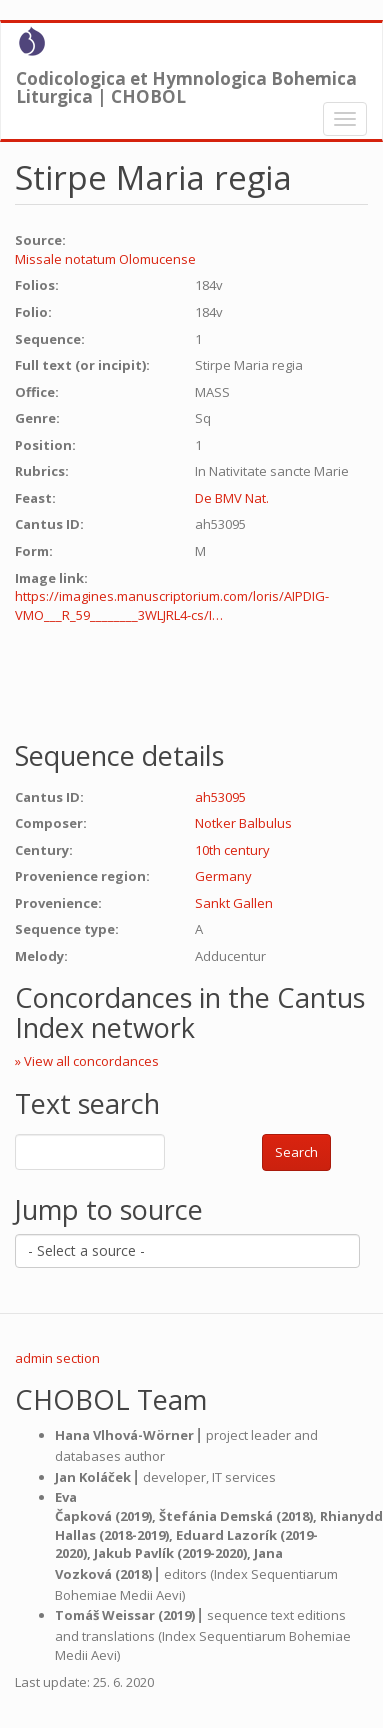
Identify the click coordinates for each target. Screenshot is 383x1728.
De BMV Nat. (232, 498)
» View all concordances (87, 1061)
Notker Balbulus (243, 823)
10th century (232, 850)
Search (296, 1152)
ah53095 (220, 797)
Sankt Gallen (234, 903)
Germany (223, 876)
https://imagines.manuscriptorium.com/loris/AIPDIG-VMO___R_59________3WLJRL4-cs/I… (172, 605)
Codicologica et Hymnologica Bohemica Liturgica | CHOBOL (186, 83)
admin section (57, 1358)
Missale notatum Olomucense (105, 259)
